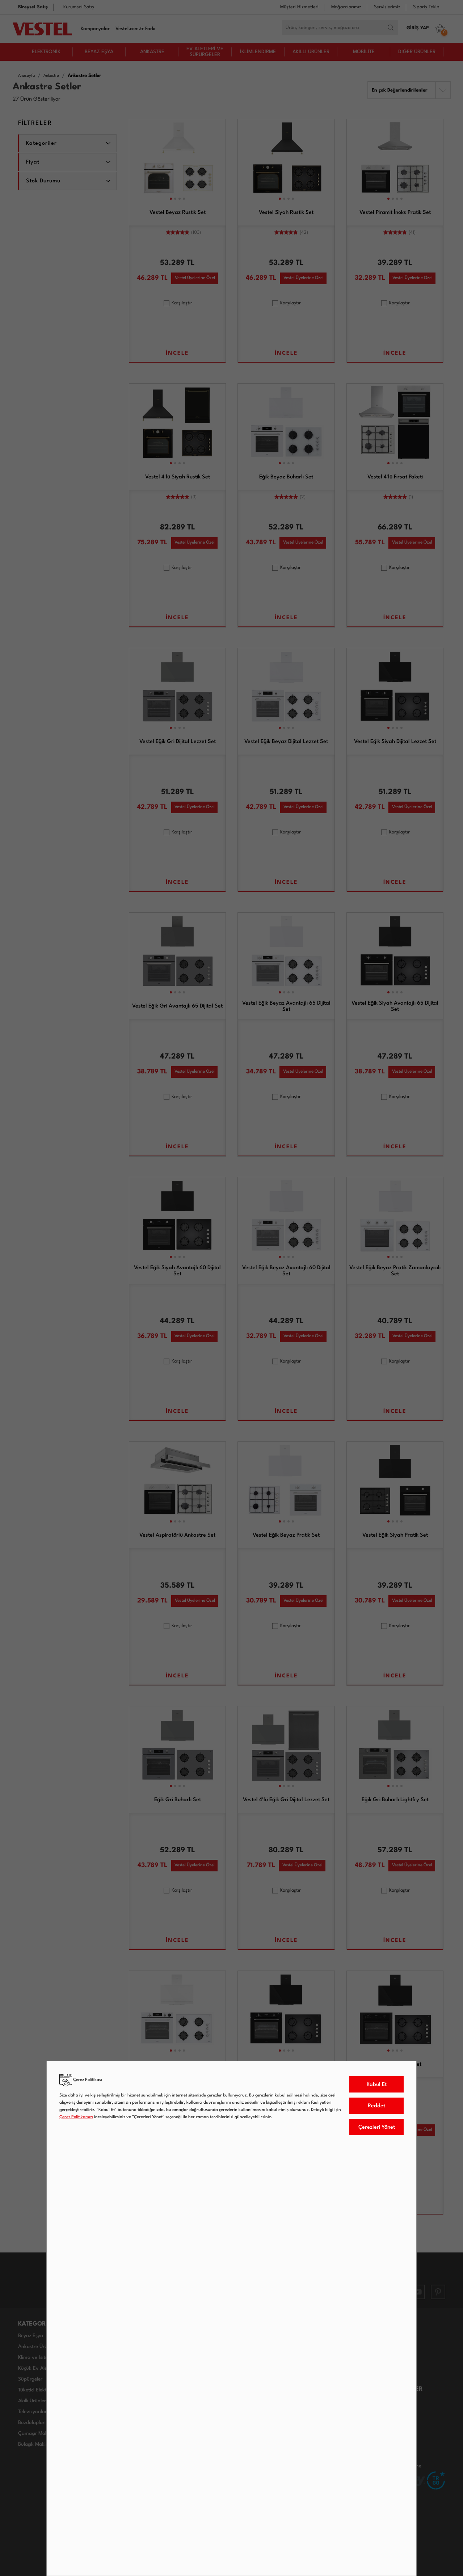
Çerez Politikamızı (76, 2117)
